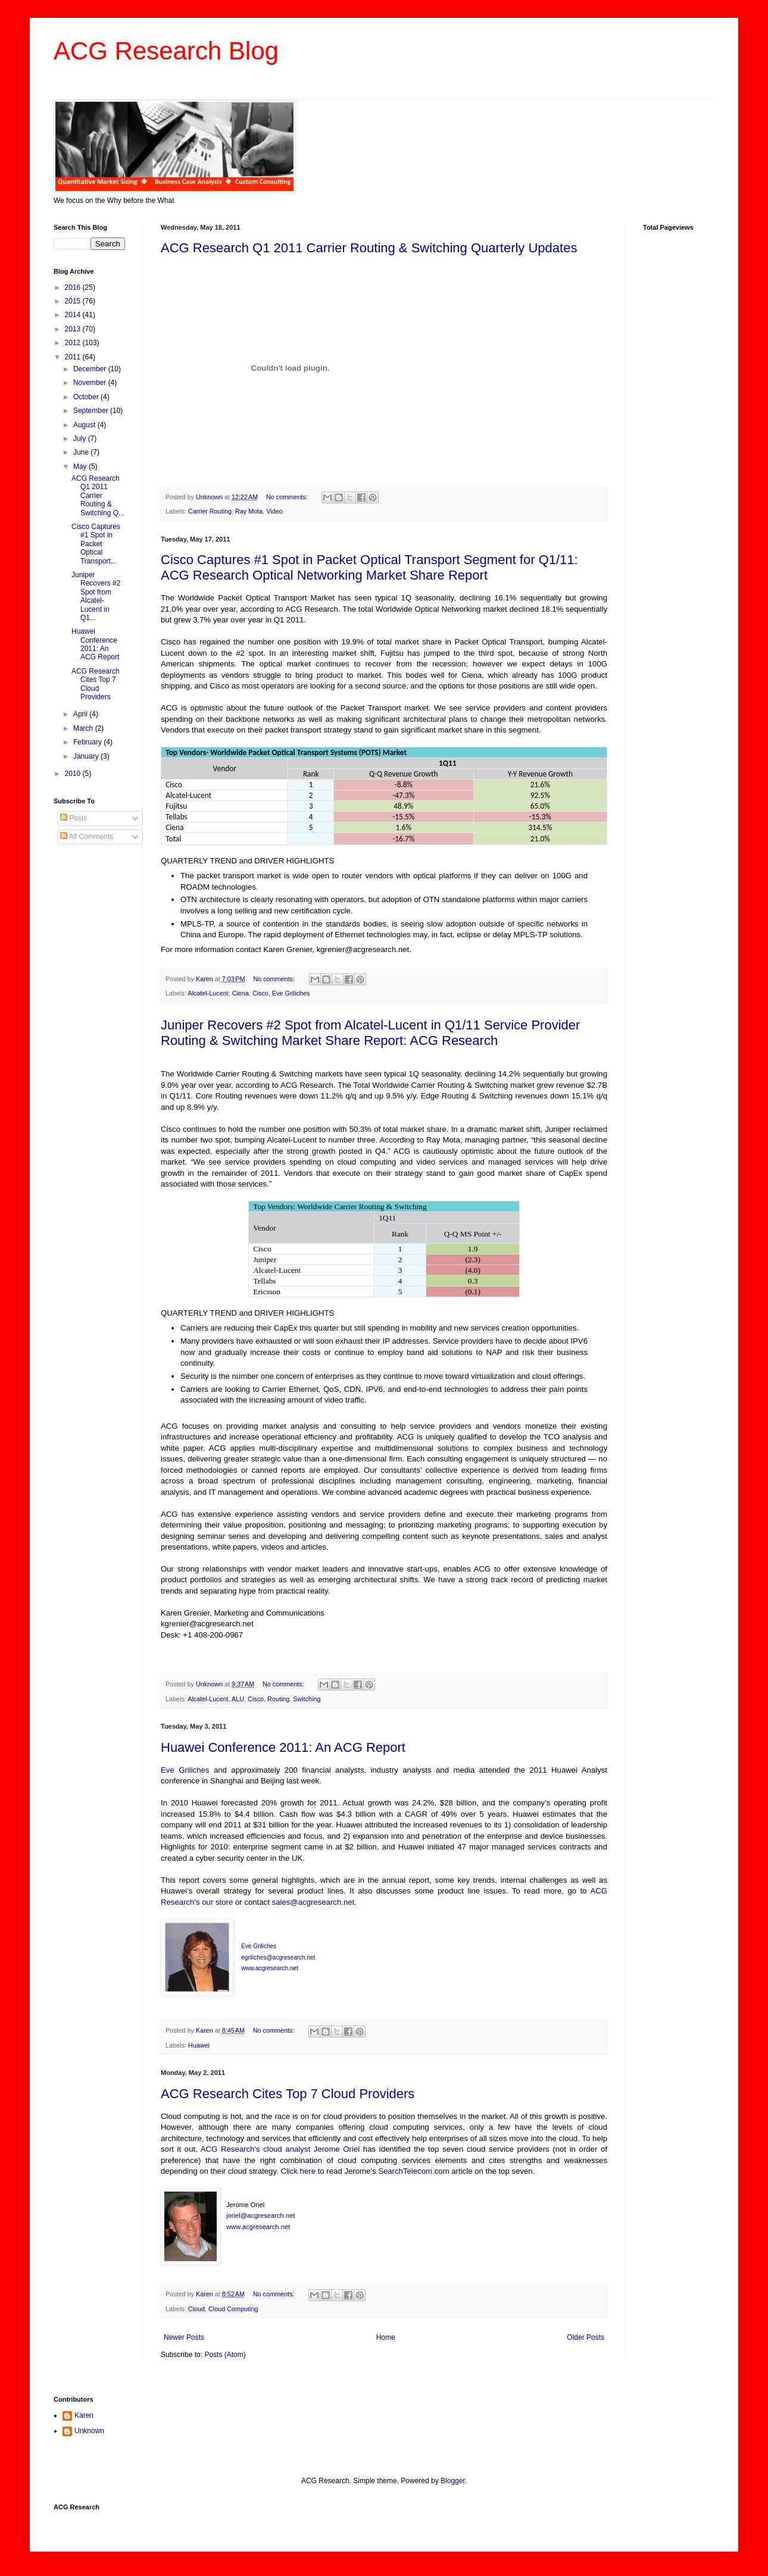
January (87, 756)
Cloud (196, 2308)
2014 (74, 315)
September (91, 410)
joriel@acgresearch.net (260, 2215)
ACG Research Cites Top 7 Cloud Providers (287, 2093)
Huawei (199, 2045)
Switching (306, 1698)
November (90, 382)
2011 (74, 357)
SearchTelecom (405, 2171)
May (81, 466)
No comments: (288, 496)
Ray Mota (249, 511)
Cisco (260, 993)
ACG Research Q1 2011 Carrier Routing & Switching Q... (97, 495)
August (85, 425)
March (84, 728)
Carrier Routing (210, 511)
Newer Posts (184, 2337)
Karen (83, 2415)
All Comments (86, 836)
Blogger (453, 2481)
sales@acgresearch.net (313, 1902)
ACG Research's (230, 2149)
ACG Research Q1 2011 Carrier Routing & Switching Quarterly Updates (369, 247)
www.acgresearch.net (258, 2226)
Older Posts (585, 2337)
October (87, 397)
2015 (74, 301)
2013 (74, 329)
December (90, 369)
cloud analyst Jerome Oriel (313, 2149)
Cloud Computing (233, 2308)
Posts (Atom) (224, 2354)
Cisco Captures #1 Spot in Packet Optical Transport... (95, 543)
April (81, 714)
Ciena (240, 993)
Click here (298, 2171)
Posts (73, 818)
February (88, 742)
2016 (74, 287)
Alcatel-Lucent (208, 993)
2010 (74, 773)
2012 (74, 343)
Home (385, 2337)
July (80, 438)
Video (274, 511)
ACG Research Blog (166, 51)
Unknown (89, 2431)
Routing (278, 1698)
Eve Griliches (291, 993)
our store (217, 1902)
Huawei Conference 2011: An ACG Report (283, 1747)
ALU (238, 1698)
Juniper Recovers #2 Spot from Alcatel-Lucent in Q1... (95, 596)
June (81, 452)
